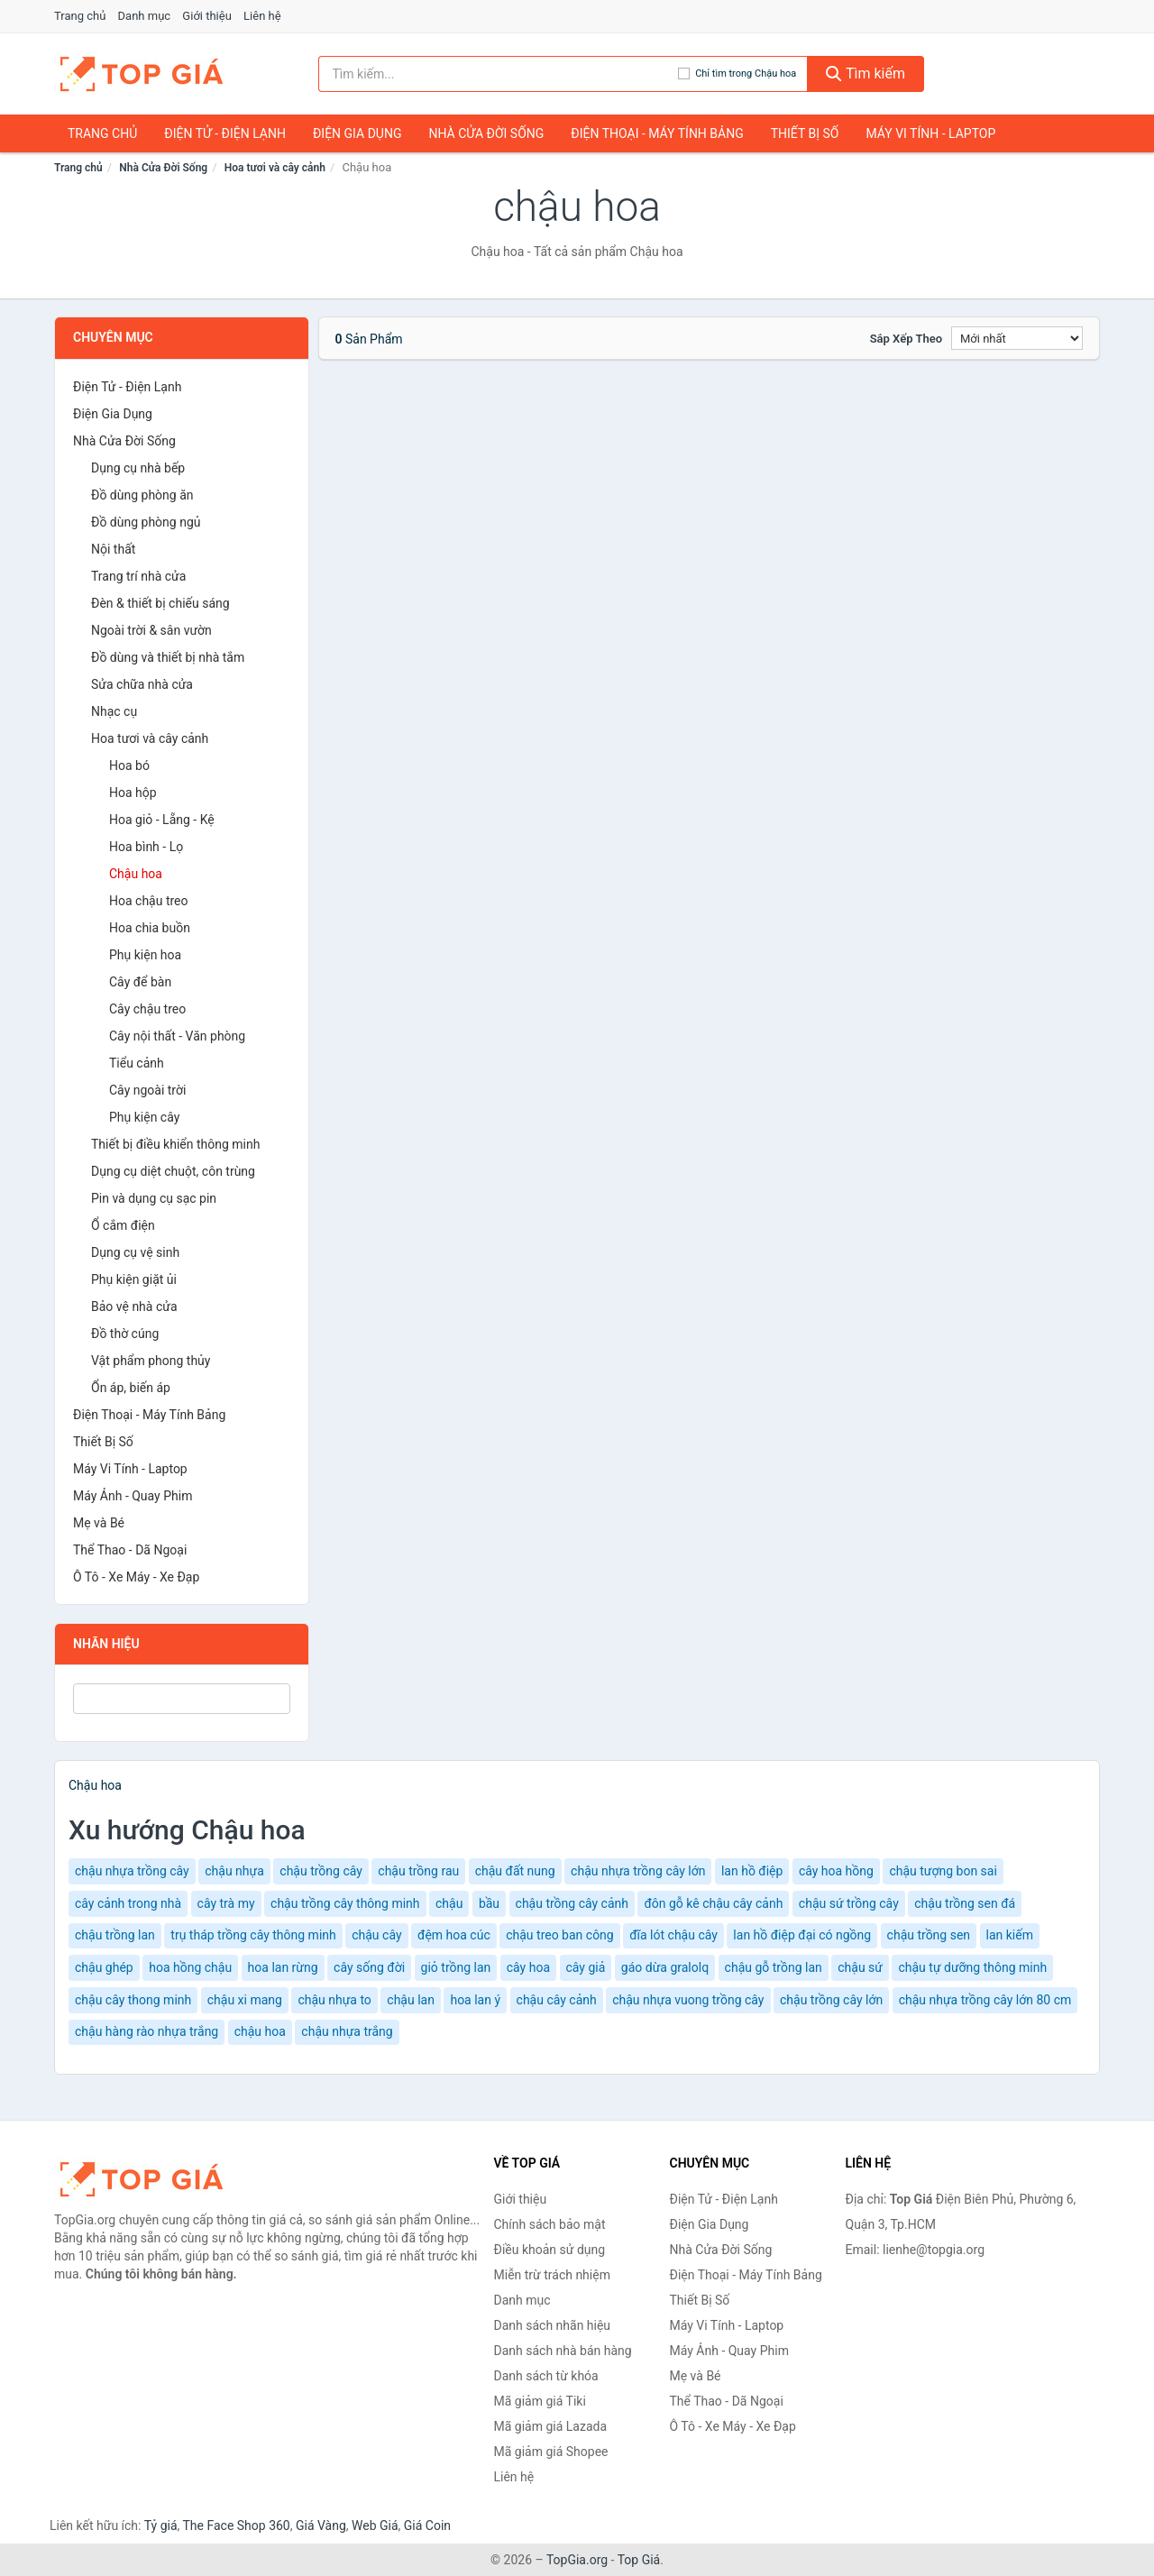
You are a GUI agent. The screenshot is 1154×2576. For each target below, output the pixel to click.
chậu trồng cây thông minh (344, 1903)
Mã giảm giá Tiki (540, 2401)
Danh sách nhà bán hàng (563, 2350)
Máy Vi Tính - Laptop (930, 133)
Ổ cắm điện (123, 1225)
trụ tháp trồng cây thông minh (252, 1935)
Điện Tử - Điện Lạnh (225, 133)
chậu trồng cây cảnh (572, 1903)
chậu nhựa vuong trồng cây (688, 2000)
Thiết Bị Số (805, 133)
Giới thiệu (206, 16)
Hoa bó (129, 765)
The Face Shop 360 (235, 2525)
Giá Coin (427, 2525)
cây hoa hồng (836, 1871)
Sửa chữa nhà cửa (142, 684)
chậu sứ (860, 1967)
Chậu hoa (135, 873)
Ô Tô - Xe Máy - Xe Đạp (136, 1577)
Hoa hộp (133, 792)
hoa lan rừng (283, 1967)
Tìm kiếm (865, 73)
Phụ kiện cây (144, 1117)
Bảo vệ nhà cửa (134, 1306)
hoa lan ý (475, 2000)
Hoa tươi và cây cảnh (274, 167)
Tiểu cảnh (136, 1063)
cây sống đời (369, 1967)
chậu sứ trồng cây (849, 1903)
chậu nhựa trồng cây (132, 1871)
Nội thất (113, 549)
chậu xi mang (244, 2000)
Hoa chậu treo (148, 901)
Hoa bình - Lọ (146, 846)
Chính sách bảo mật (550, 2224)
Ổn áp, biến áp (130, 1387)
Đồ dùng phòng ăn (142, 495)
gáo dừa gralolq (665, 1967)
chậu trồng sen (928, 1935)
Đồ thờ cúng (125, 1333)
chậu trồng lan (115, 1935)
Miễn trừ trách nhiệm (552, 2275)
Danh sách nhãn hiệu (552, 2325)
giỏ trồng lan (456, 1967)
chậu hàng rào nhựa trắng (146, 2031)
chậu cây (376, 1935)
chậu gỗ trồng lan (773, 1967)
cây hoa (528, 1967)
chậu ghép (104, 1967)
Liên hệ (262, 16)
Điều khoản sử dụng (550, 2249)
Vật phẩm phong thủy (150, 1360)
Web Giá (375, 2525)
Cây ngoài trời (147, 1090)
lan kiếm (1009, 1935)
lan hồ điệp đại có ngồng (802, 1935)
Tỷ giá (161, 2525)
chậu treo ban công (560, 1935)
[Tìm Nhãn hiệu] (181, 1698)
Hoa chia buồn (149, 928)
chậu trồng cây (320, 1871)
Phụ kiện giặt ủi (134, 1279)
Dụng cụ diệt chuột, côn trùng (173, 1171)
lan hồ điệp (752, 1871)
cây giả (586, 1967)
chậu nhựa (234, 1871)
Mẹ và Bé (98, 1523)
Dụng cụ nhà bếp (138, 468)
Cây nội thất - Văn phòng (177, 1036)
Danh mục (144, 16)
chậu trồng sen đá (964, 1903)
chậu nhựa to (334, 2000)
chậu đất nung (515, 1871)
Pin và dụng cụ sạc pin (153, 1198)
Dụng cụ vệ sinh (135, 1252)
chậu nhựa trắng (346, 2031)
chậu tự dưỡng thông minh (972, 1967)
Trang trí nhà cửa (138, 576)
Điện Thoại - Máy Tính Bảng (657, 133)
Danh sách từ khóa (546, 2376)
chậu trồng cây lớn (831, 2000)
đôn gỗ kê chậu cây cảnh (713, 1903)
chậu (449, 1903)
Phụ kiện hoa (145, 955)
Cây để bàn (140, 982)
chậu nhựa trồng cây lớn (638, 1871)
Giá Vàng (321, 2525)
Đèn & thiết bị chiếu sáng (160, 603)
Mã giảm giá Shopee (551, 2451)
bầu (489, 1903)
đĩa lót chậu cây (673, 1935)
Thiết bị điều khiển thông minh (175, 1144)
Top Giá (639, 2560)
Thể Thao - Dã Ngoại (130, 1550)
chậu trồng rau (418, 1871)
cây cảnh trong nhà (128, 1903)
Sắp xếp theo (906, 338)
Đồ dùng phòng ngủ (145, 522)
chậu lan (411, 2000)
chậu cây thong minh (133, 2000)
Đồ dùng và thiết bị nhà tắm (167, 657)
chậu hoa (260, 2031)
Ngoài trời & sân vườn (151, 630)
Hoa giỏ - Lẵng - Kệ (162, 819)
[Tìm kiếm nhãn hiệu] (498, 74)
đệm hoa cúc (453, 1935)
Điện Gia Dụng (357, 133)
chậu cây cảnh (557, 2000)
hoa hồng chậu (190, 1967)
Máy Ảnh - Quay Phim (132, 1496)
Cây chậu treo (147, 1009)
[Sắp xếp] (1017, 338)
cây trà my (226, 1903)
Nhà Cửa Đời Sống (486, 133)
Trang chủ (79, 16)
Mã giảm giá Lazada (551, 2426)
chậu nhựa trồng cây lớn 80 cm (985, 2000)
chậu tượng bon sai (942, 1871)
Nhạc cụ (114, 711)
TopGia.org (577, 2560)
